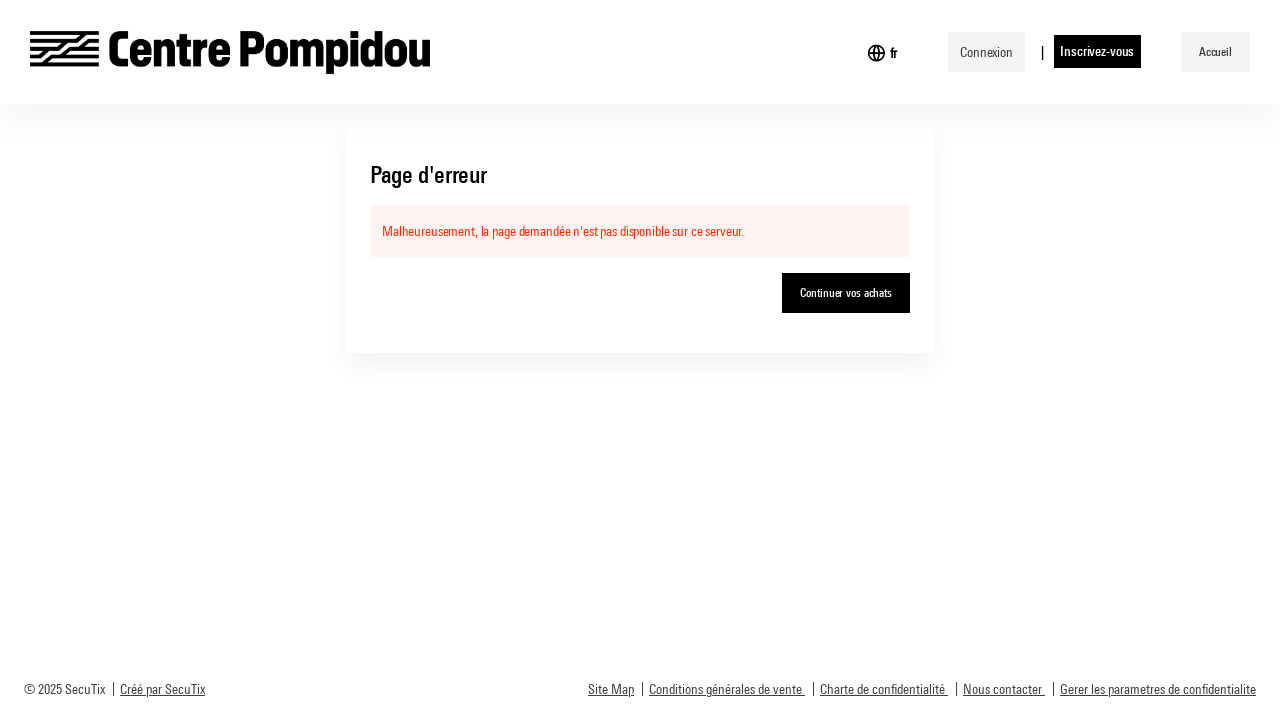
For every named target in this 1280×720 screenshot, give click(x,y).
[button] (1215, 52)
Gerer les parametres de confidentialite (1158, 689)
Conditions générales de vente (725, 689)
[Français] (893, 53)
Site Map (611, 689)
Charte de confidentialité (882, 689)
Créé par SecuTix (162, 689)
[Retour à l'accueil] (230, 52)
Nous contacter (1002, 689)
